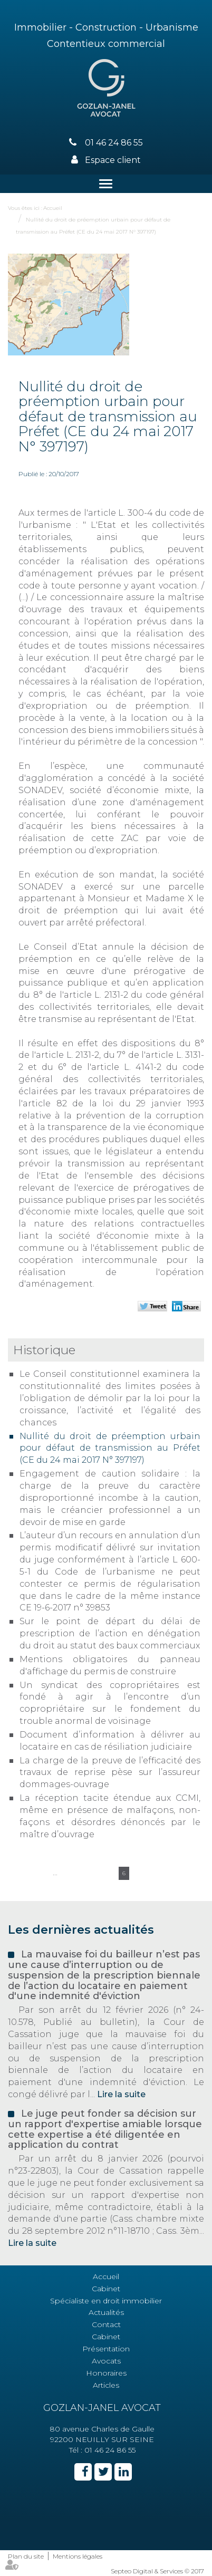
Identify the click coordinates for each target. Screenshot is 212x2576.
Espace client (113, 160)
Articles (106, 2385)
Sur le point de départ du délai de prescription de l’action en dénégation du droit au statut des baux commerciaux (110, 1633)
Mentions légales (77, 2556)
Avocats (106, 2361)
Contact (106, 2324)
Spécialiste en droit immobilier (106, 2300)
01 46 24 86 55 (114, 143)
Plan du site (26, 2556)
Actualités (106, 2312)
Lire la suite (121, 2094)
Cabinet (106, 2288)
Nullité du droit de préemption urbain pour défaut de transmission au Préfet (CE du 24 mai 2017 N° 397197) (110, 1448)
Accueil (52, 208)
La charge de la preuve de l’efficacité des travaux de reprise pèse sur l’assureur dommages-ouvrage (110, 1772)
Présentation (106, 2348)
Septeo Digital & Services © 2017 (157, 2571)
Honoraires (106, 2373)
